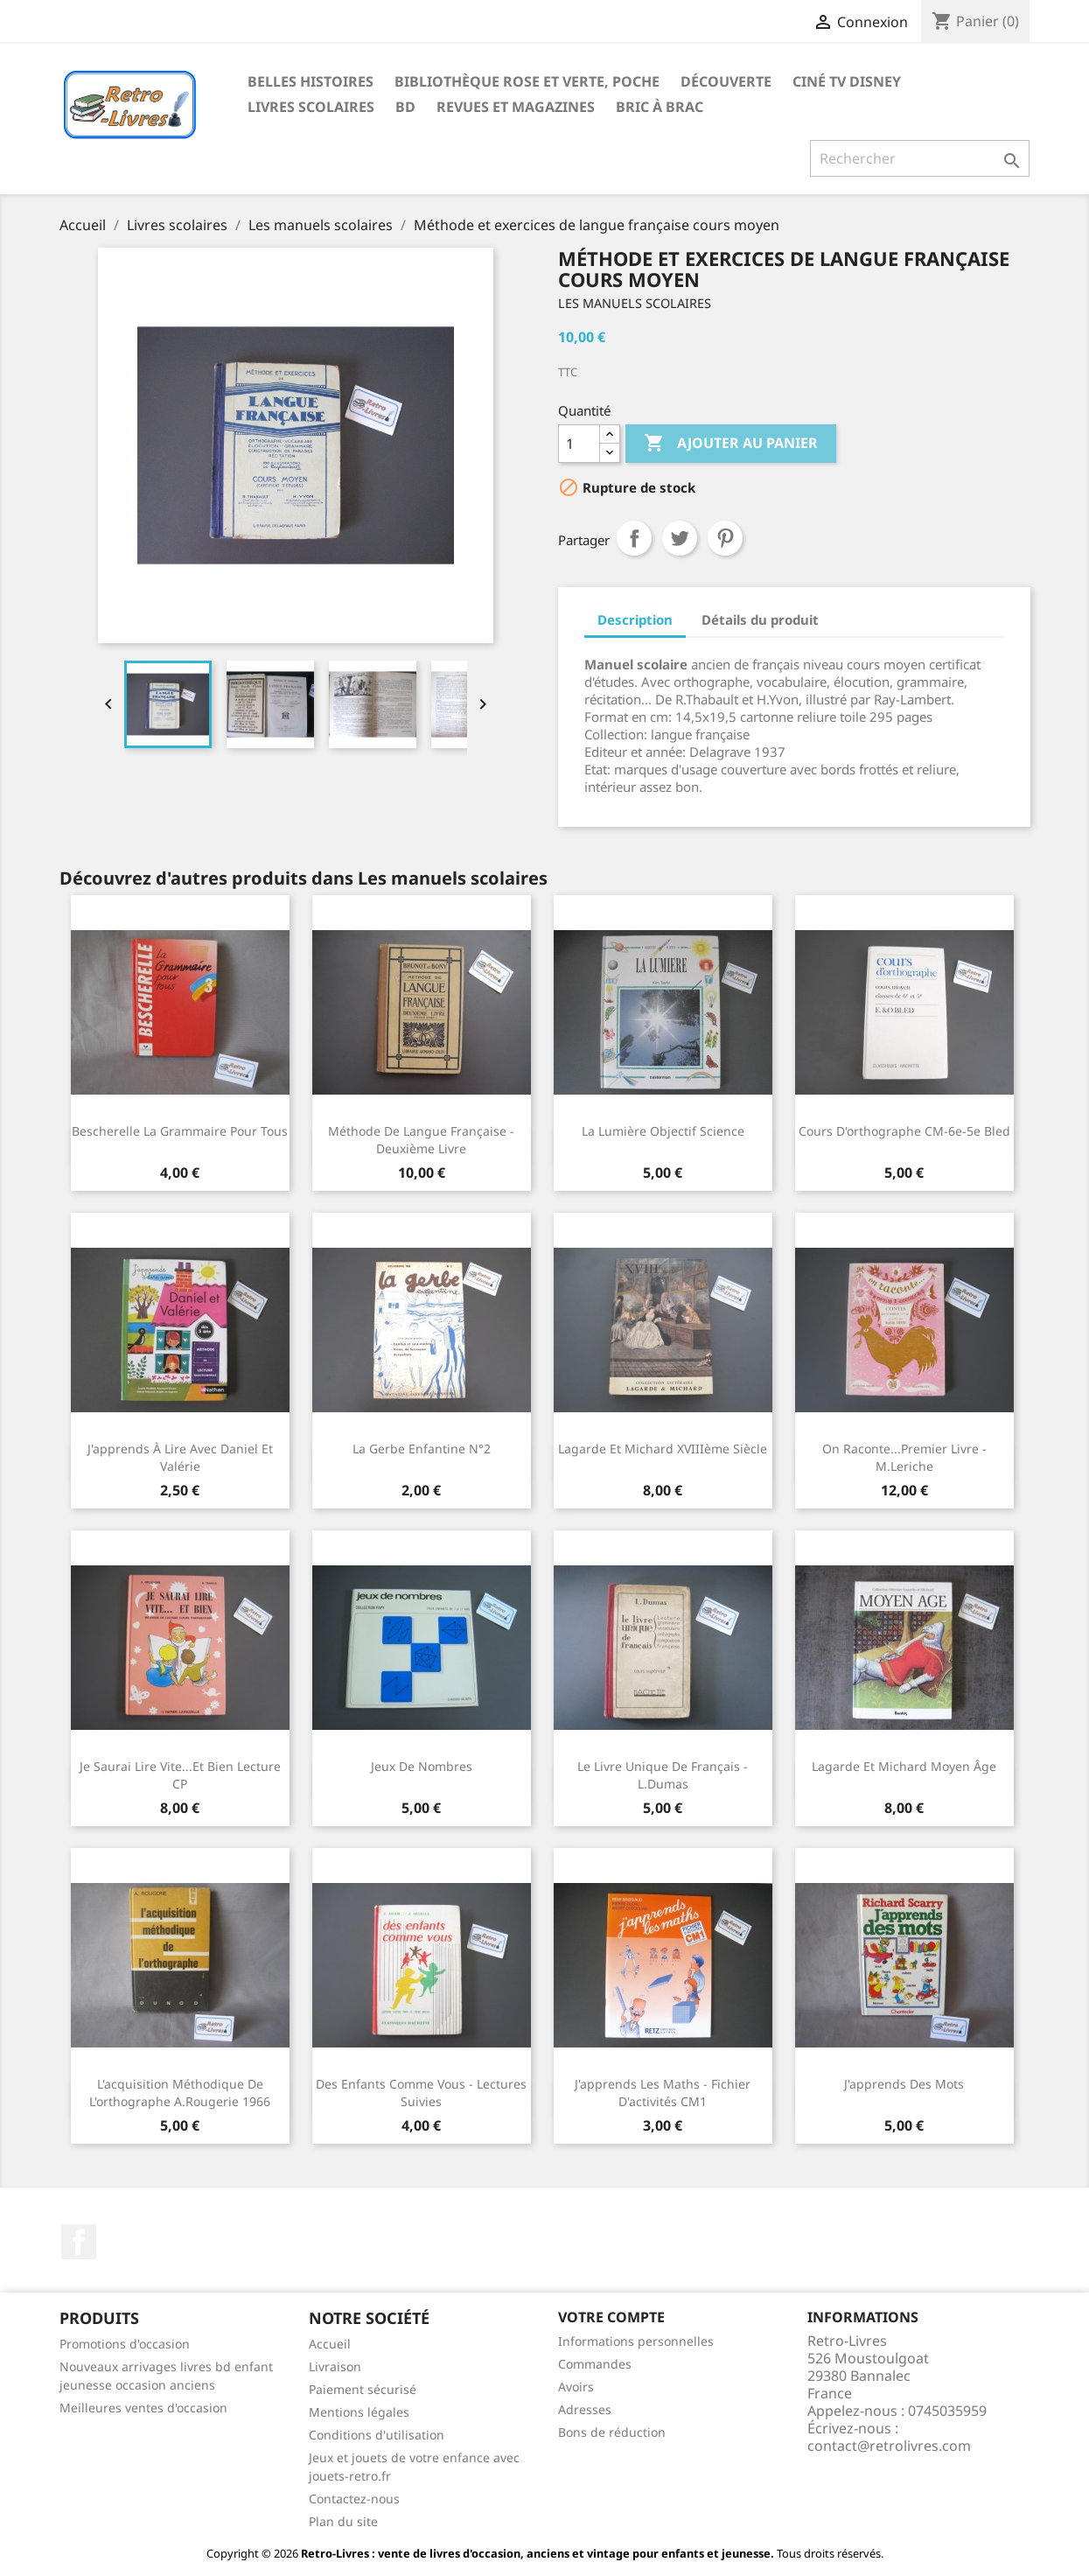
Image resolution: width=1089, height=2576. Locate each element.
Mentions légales (359, 2412)
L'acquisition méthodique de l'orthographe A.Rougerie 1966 (179, 2093)
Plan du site (343, 2521)
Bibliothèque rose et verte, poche (527, 81)
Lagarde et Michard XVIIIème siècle (662, 1448)
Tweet (679, 538)
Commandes (595, 2364)
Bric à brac (659, 106)
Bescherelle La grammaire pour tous (180, 1131)
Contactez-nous (354, 2498)
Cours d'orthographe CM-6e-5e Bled (904, 1131)
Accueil (330, 2343)
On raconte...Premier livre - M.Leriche (904, 1457)
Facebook (78, 2241)
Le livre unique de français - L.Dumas (662, 1775)
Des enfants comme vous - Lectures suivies (421, 2093)
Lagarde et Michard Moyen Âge (904, 1766)
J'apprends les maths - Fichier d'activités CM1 (662, 2093)
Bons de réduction (612, 2432)
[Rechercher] (920, 158)
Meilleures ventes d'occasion (143, 2407)
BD (405, 106)
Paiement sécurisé (362, 2389)
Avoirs (576, 2386)
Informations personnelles (636, 2341)
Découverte (726, 81)
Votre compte (611, 2317)
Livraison (335, 2366)
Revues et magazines (515, 106)
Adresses (584, 2409)
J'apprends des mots (904, 2084)
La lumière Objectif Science (663, 1131)
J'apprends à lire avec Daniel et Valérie (180, 1457)
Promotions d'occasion (124, 2343)
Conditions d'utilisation (376, 2434)
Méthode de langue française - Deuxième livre (421, 1140)
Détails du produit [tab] (760, 619)
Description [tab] (635, 619)
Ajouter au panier (731, 443)
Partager (634, 538)
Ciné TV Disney (846, 81)
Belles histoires (310, 81)
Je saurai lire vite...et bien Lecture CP (180, 1775)
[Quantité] (579, 443)
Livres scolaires (311, 106)
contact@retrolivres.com (889, 2445)
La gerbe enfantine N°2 (422, 1448)
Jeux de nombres (421, 1766)
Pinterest (725, 538)
